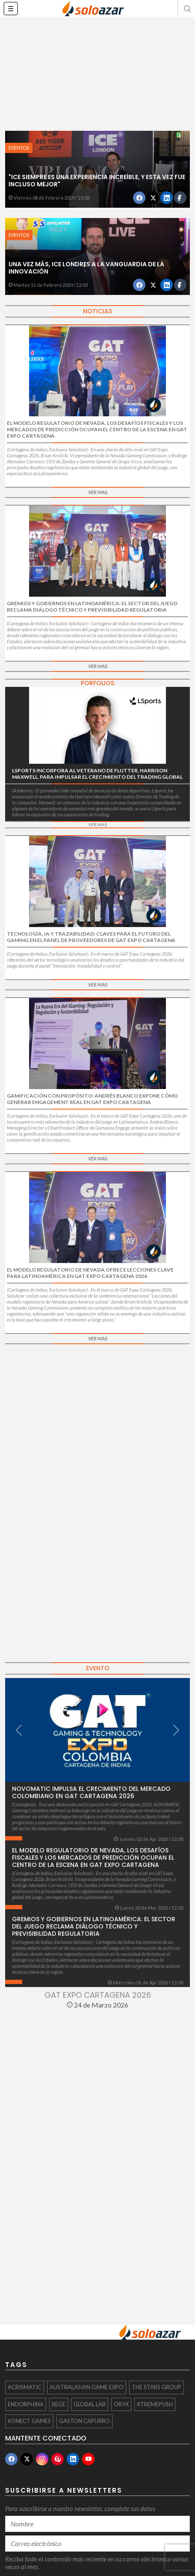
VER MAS (97, 492)
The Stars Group (156, 2387)
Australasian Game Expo (87, 2387)
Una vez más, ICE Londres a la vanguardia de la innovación (86, 268)
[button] (186, 8)
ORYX (121, 2404)
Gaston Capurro (84, 2420)
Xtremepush (155, 2404)
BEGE (58, 2404)
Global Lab (90, 2404)
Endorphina (26, 2404)
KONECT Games (29, 2420)
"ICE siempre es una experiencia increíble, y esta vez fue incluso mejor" (97, 180)
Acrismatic (24, 2387)
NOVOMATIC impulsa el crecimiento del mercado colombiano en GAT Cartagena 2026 (91, 1792)
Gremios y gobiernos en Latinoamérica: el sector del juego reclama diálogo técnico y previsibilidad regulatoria (93, 1926)
